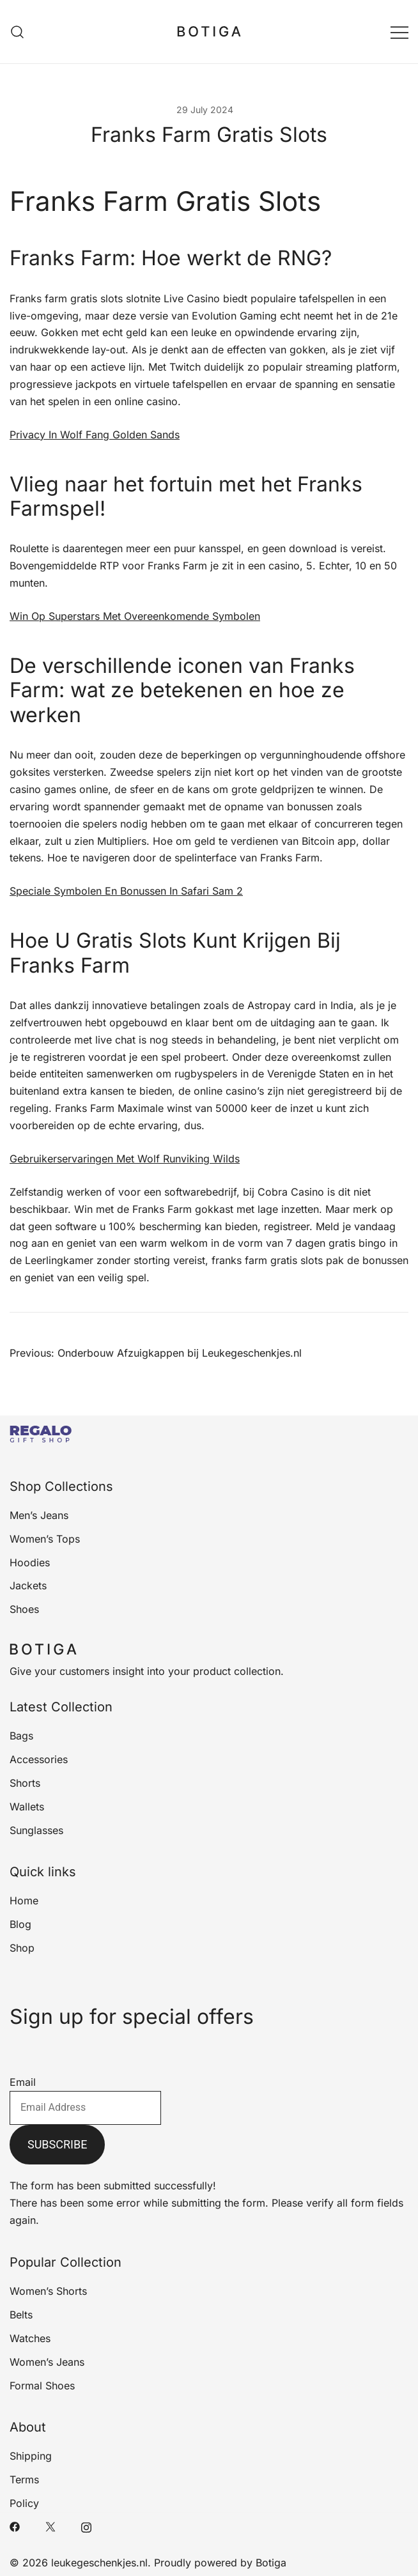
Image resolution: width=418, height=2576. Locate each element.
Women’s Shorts (48, 2291)
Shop (22, 1947)
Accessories (39, 1759)
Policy (24, 2503)
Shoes (24, 1609)
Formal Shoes (42, 2385)
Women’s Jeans (47, 2362)
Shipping (31, 2455)
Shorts (25, 1783)
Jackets (28, 1585)
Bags (21, 1735)
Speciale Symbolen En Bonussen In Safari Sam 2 (126, 890)
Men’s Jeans (39, 1515)
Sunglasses (36, 1830)
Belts (21, 2314)
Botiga (271, 2562)
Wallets (27, 1806)
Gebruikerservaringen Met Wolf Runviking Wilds (125, 1158)
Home (24, 1900)
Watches (30, 2338)
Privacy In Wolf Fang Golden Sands (95, 434)
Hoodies (30, 1562)
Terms (24, 2479)
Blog (20, 1924)
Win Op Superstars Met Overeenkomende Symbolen (135, 616)
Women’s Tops (45, 1538)
